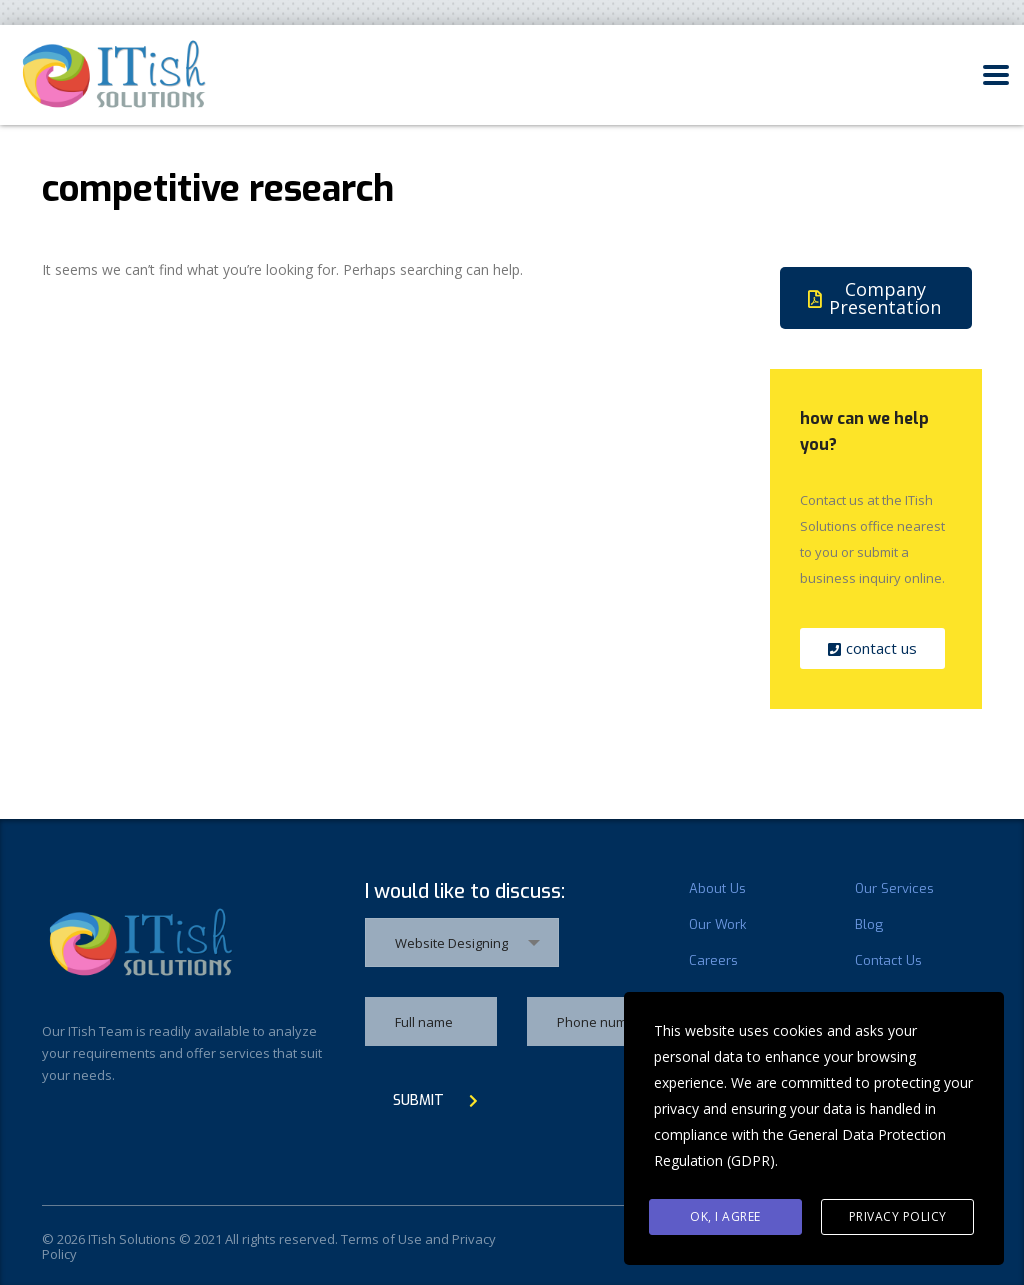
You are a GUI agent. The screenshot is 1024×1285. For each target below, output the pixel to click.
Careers (713, 961)
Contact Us (888, 961)
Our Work (717, 925)
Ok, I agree (725, 1216)
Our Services (894, 889)
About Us (717, 889)
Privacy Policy (898, 1216)
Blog (869, 925)
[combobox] (462, 942)
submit (435, 1100)
